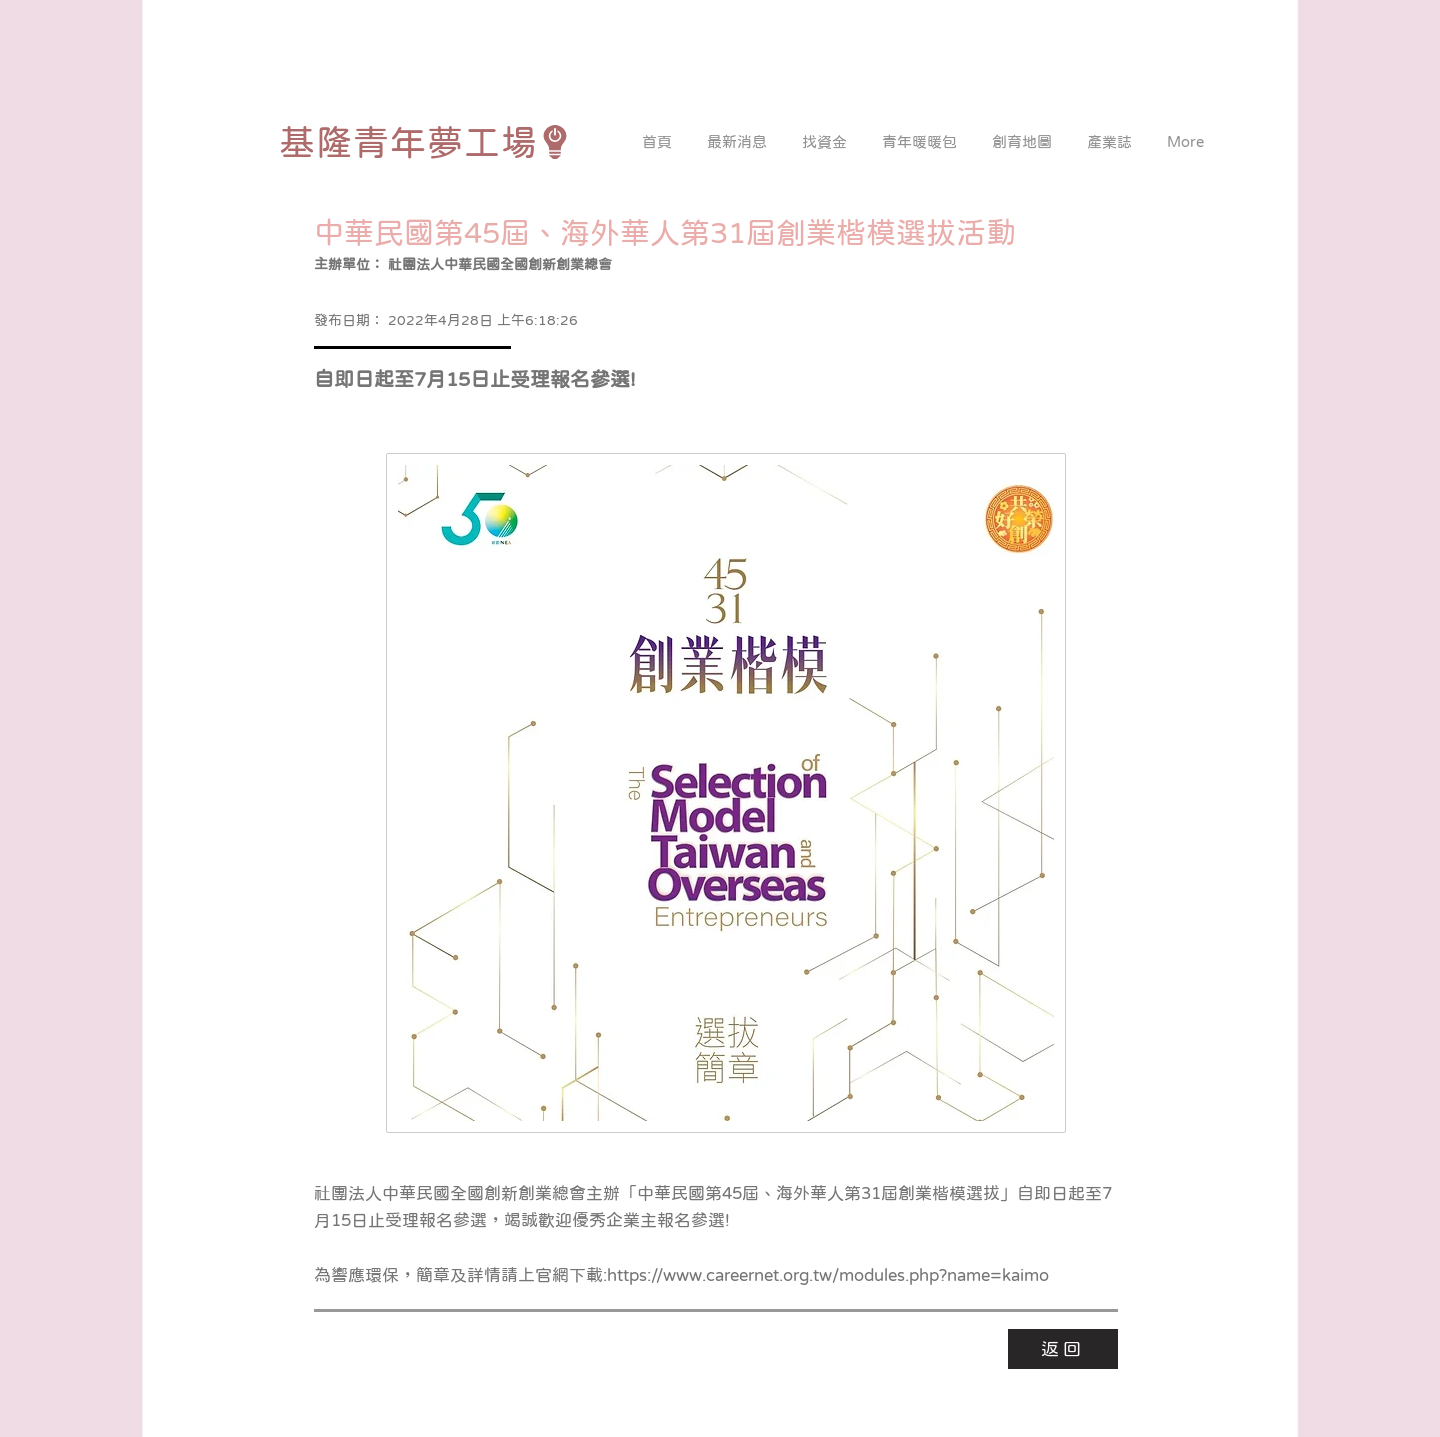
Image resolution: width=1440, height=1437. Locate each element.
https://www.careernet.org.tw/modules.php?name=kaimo (828, 1275)
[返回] (1063, 1349)
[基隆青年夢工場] (425, 142)
